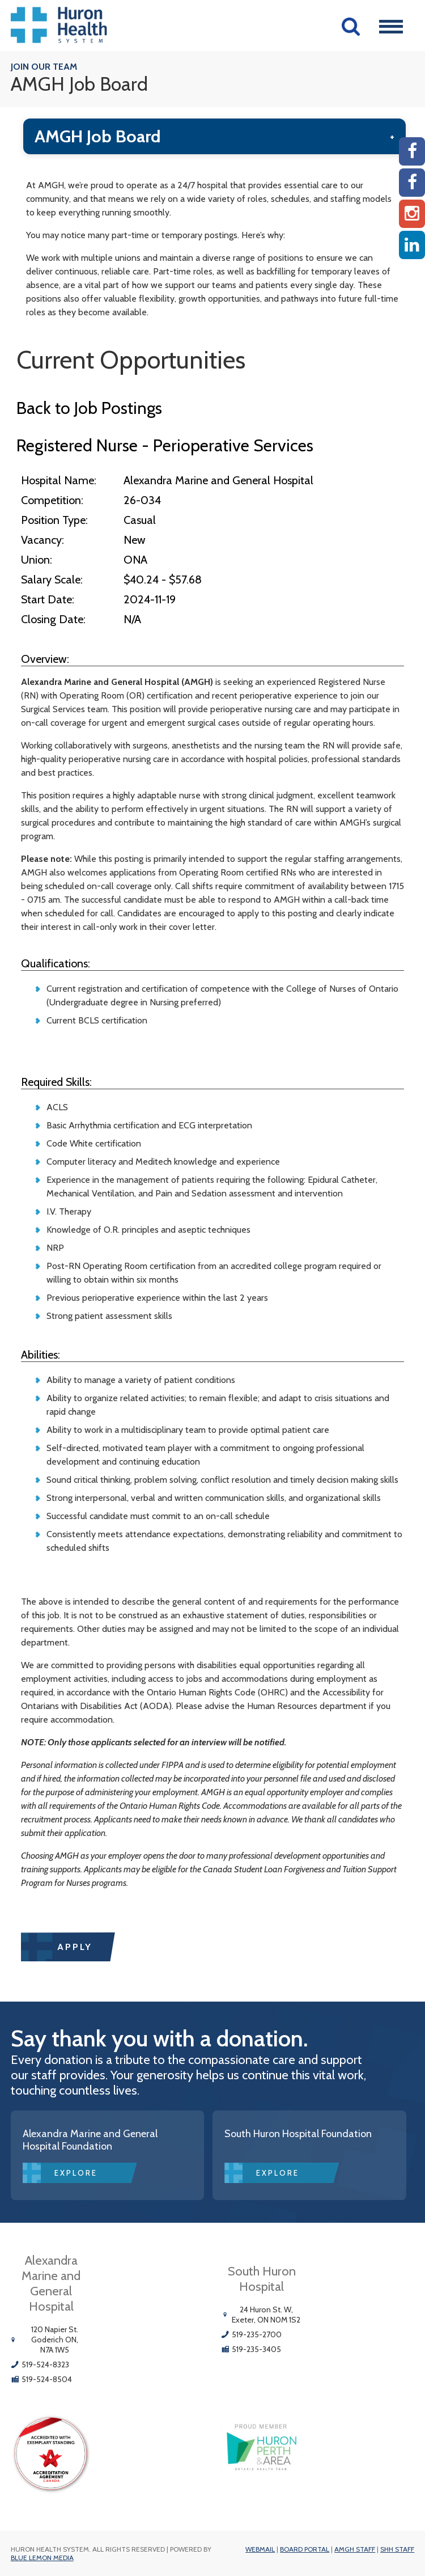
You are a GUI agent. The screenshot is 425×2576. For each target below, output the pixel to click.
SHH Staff (397, 2549)
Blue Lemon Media (42, 2557)
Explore (75, 2172)
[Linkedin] (412, 245)
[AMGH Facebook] (412, 151)
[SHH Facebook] (412, 182)
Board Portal (304, 2549)
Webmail (260, 2549)
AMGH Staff (354, 2549)
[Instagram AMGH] (412, 214)
